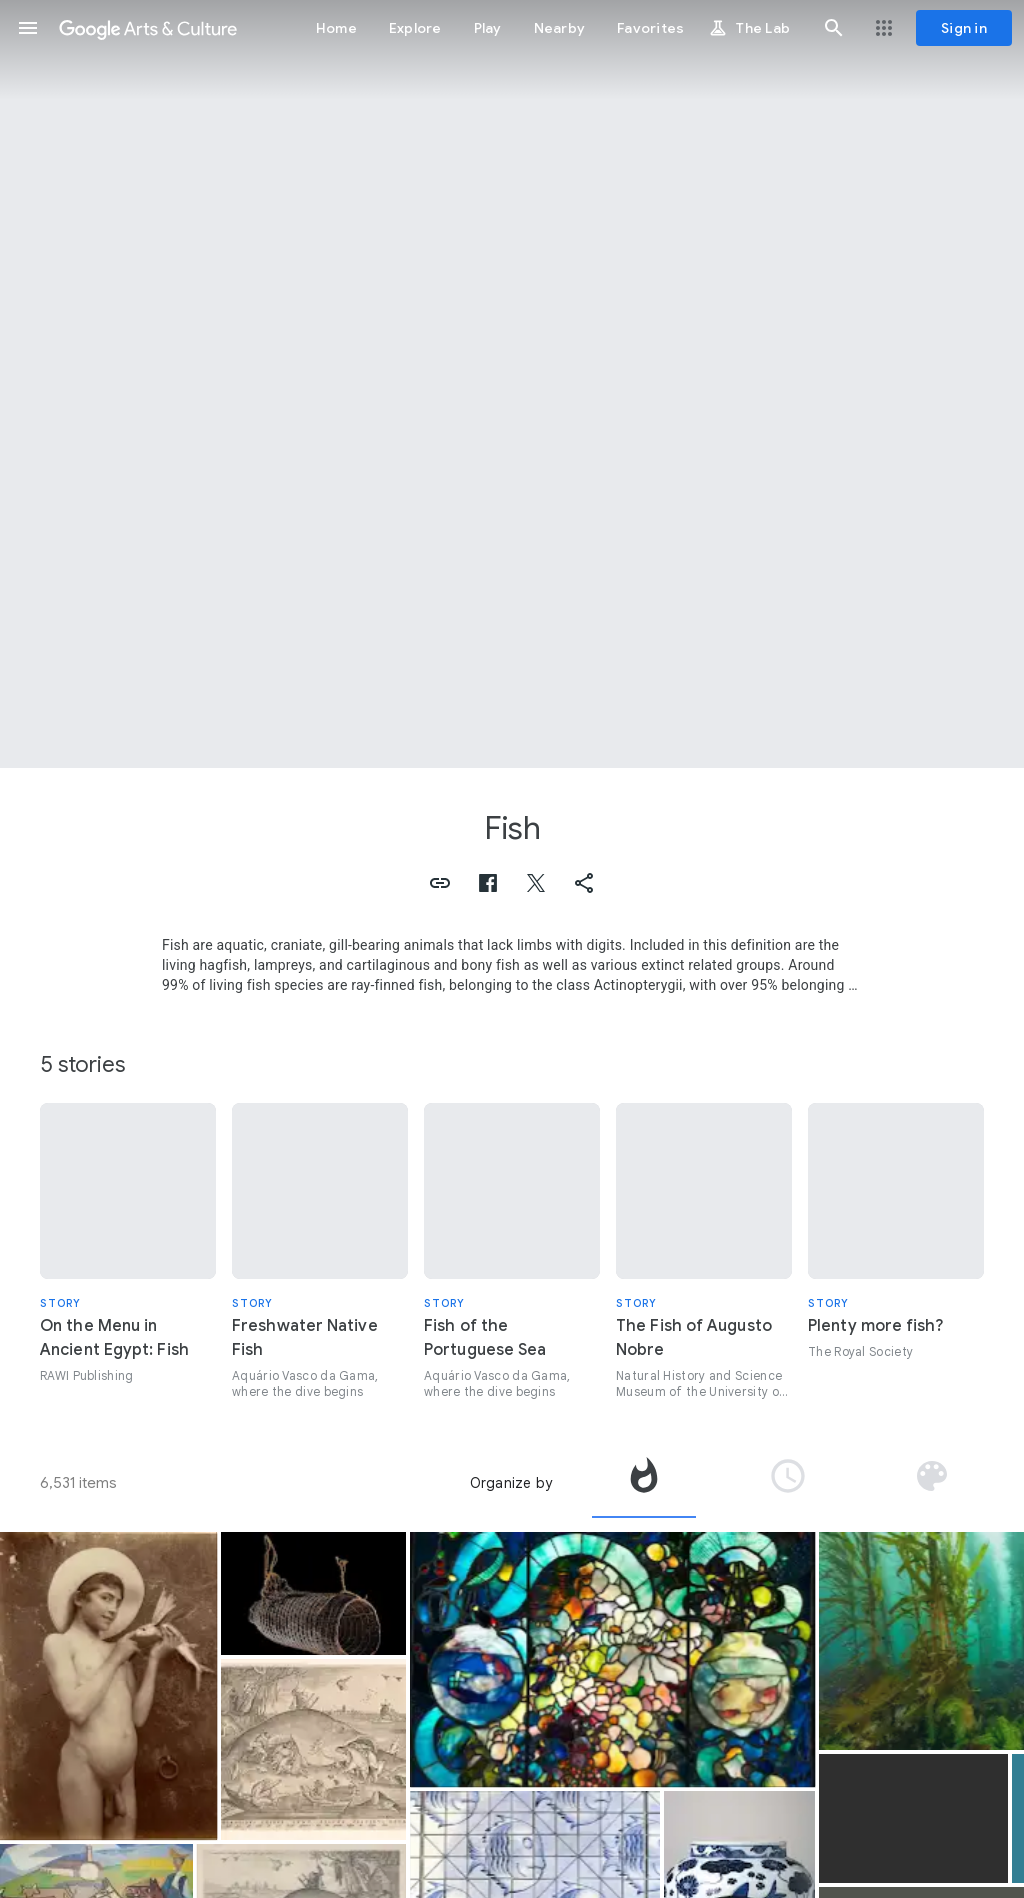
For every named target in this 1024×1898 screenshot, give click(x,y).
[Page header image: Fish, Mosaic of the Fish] (512, 384)
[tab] (644, 1483)
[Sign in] (964, 28)
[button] (28, 28)
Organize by (511, 1483)
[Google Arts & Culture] (148, 28)
